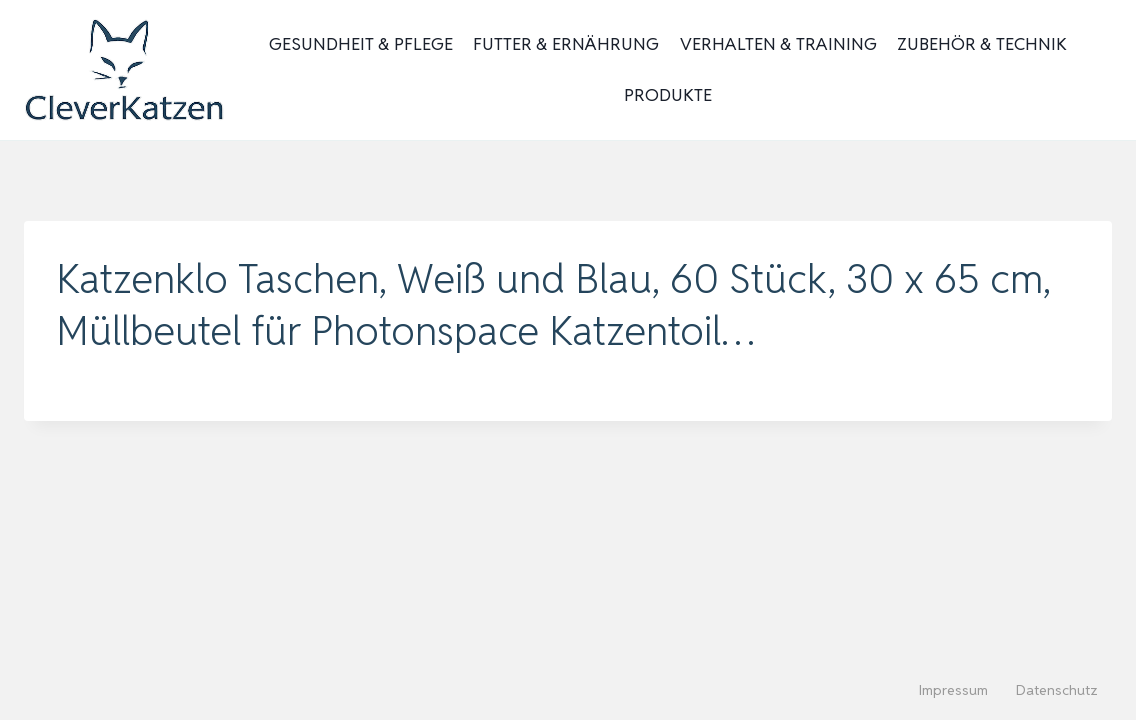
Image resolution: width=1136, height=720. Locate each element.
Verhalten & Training (778, 44)
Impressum (953, 690)
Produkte (668, 95)
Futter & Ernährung (566, 44)
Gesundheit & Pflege (361, 44)
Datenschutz (1057, 690)
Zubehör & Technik (982, 44)
